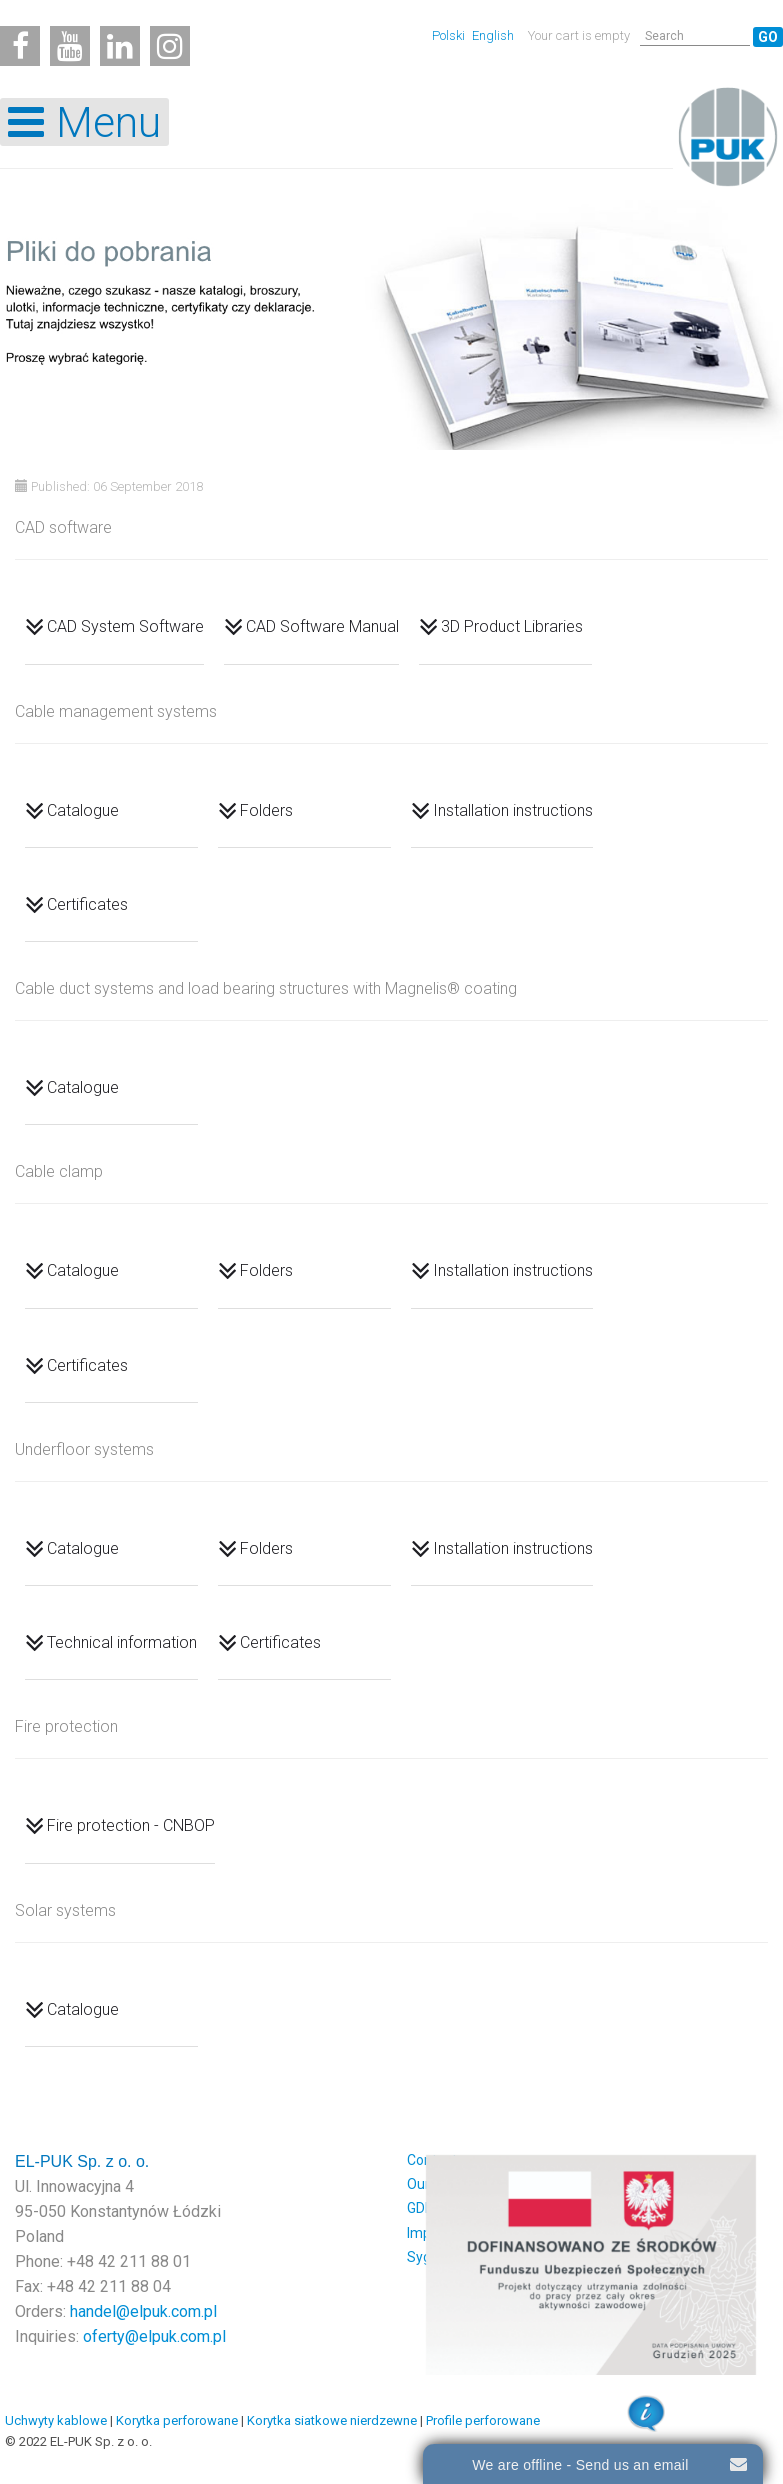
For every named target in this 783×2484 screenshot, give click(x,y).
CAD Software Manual (322, 626)
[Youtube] (70, 46)
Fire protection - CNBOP (131, 1825)
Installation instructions (513, 809)
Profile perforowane (483, 2420)
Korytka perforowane (177, 2420)
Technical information (122, 1642)
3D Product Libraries (512, 626)
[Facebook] (20, 46)
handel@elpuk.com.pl (143, 2311)
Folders (266, 809)
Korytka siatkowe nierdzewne (332, 2420)
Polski (450, 35)
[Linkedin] (120, 46)
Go (768, 37)
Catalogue (83, 809)
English (493, 35)
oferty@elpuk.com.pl (154, 2336)
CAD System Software (125, 626)
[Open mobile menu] (84, 122)
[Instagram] (170, 46)
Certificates (87, 904)
